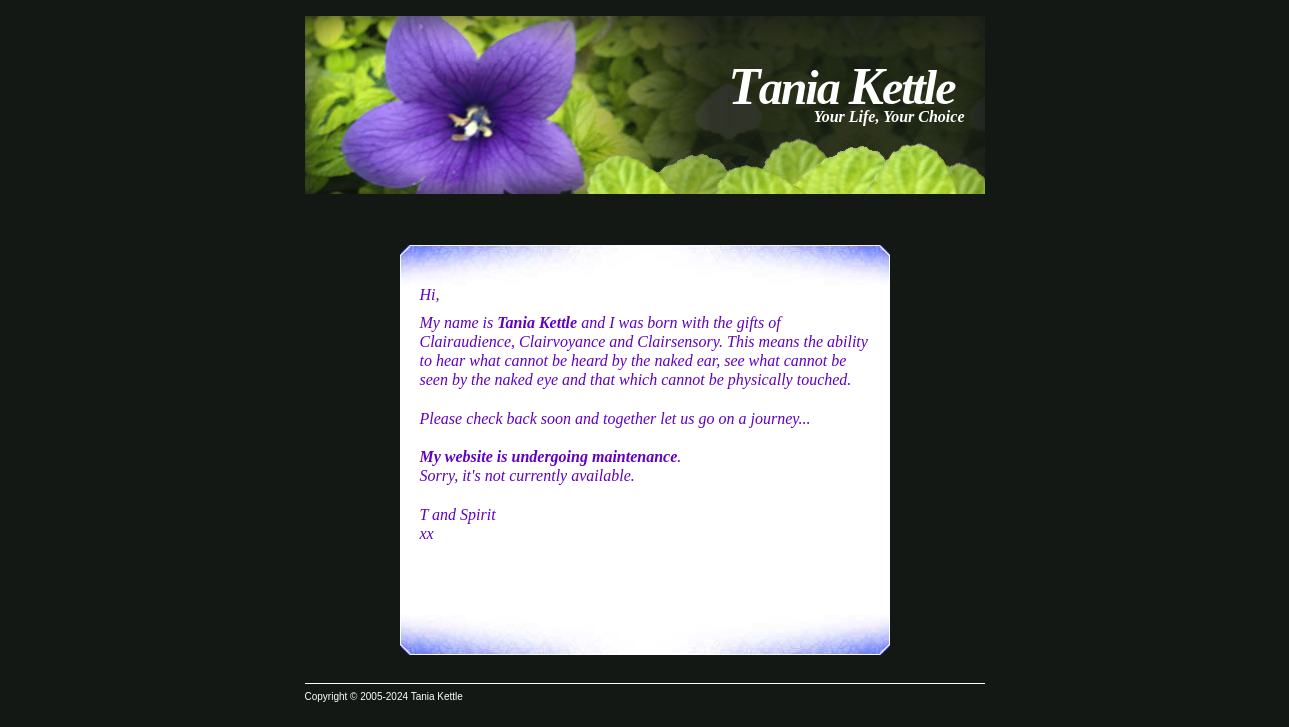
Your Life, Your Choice (889, 116)
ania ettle (841, 87)
